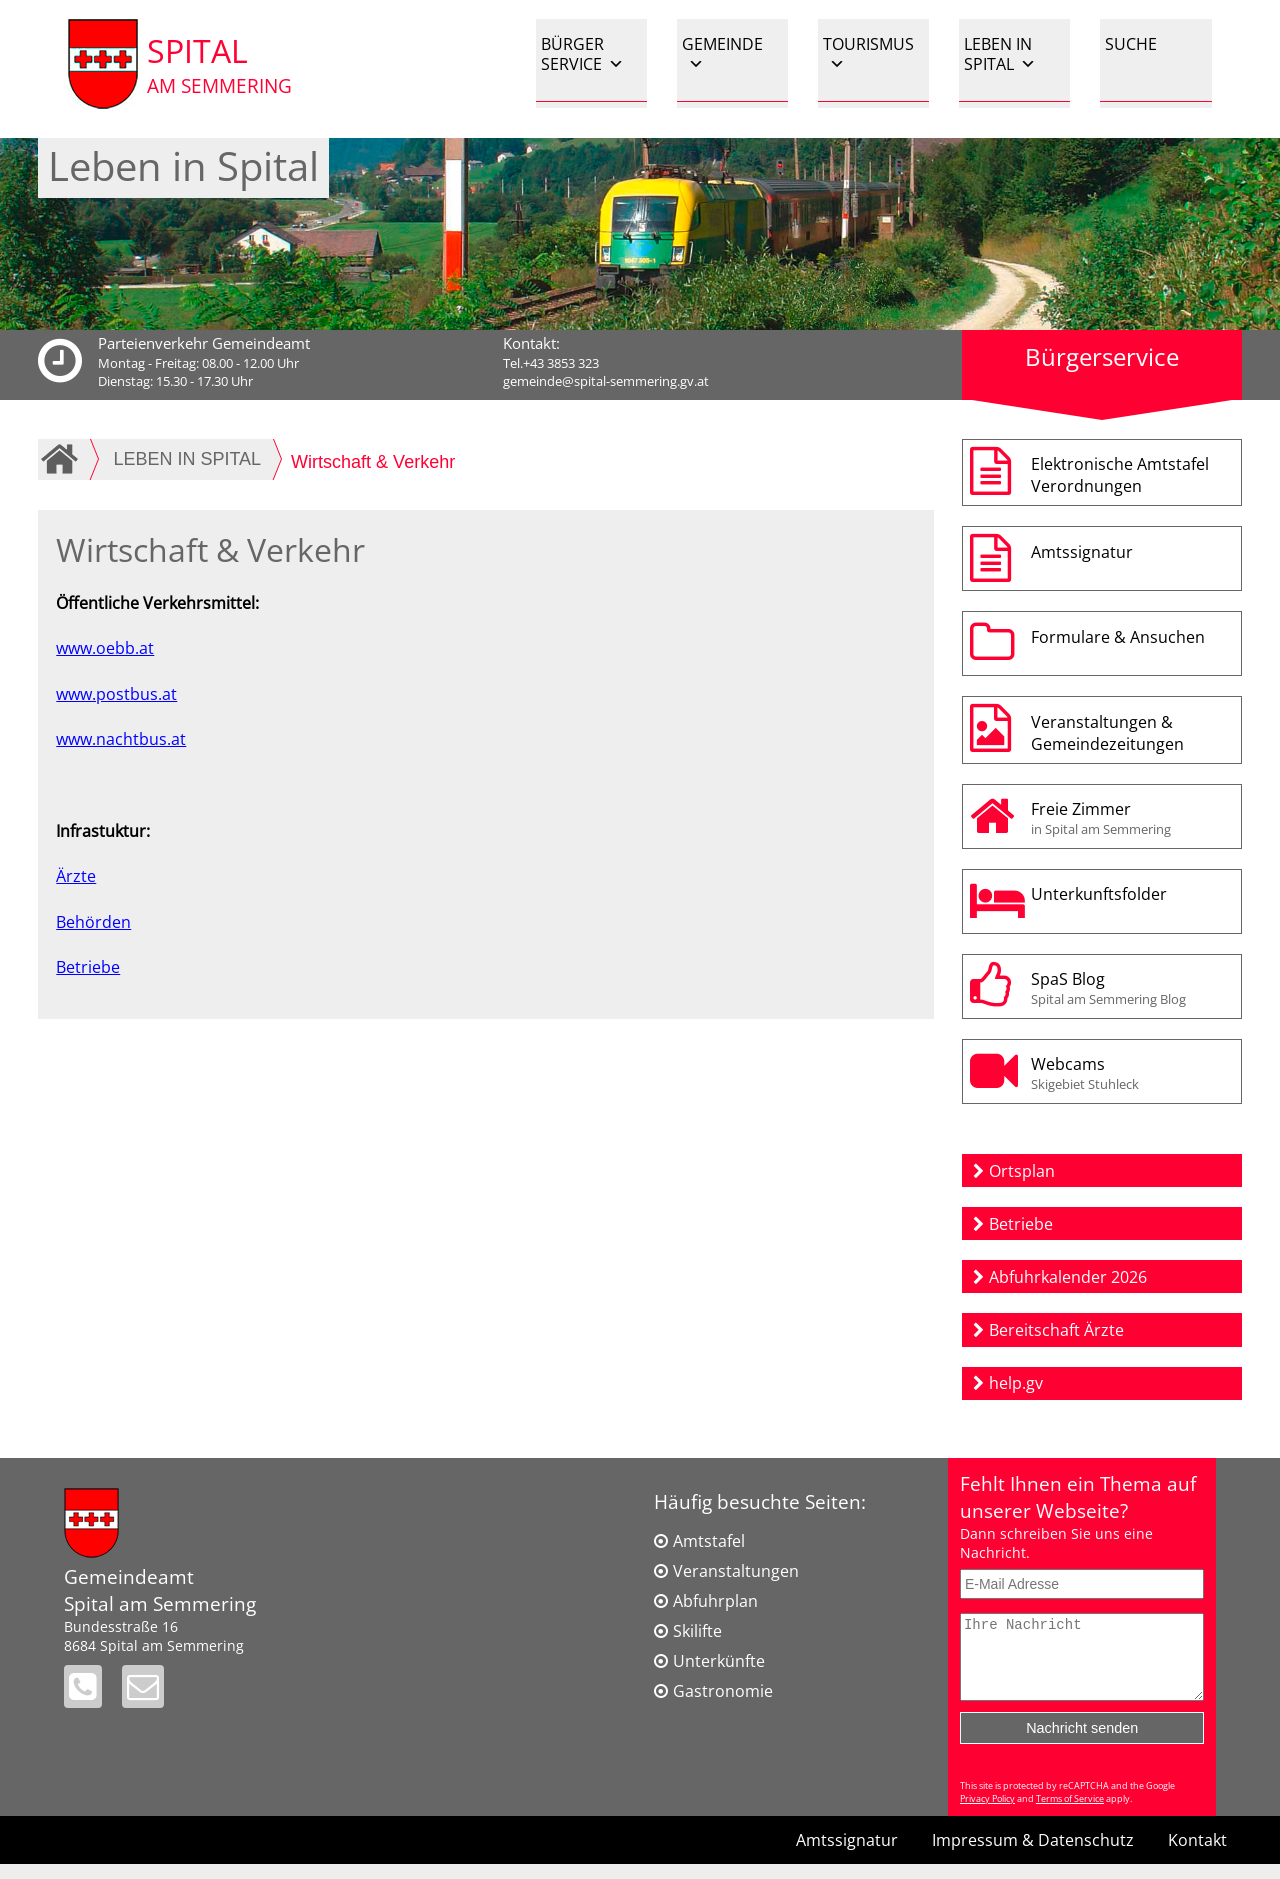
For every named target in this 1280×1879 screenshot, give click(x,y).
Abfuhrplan (715, 1601)
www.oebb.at (105, 648)
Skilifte (697, 1631)
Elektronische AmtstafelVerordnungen (1120, 475)
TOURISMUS (868, 53)
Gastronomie (723, 1691)
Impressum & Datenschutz (1033, 1855)
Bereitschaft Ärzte (1056, 1330)
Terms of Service (1070, 1813)
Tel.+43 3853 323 (551, 363)
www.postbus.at (116, 694)
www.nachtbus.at (121, 739)
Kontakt (1197, 1855)
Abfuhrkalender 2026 (1068, 1277)
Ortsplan (1022, 1171)
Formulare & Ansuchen (1118, 637)
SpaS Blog (1131, 988)
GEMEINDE (722, 53)
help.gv (1016, 1383)
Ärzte (76, 876)
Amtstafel (709, 1541)
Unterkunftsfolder (1099, 894)
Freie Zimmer (1131, 818)
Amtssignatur (1082, 552)
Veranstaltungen (736, 1571)
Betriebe (88, 967)
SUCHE (1131, 44)
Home (63, 459)
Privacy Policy (987, 1813)
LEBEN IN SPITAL (1000, 54)
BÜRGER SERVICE (582, 54)
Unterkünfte (719, 1661)
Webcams (1131, 1073)
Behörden (93, 922)
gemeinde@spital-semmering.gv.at (606, 381)
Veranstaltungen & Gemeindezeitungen (1107, 733)
